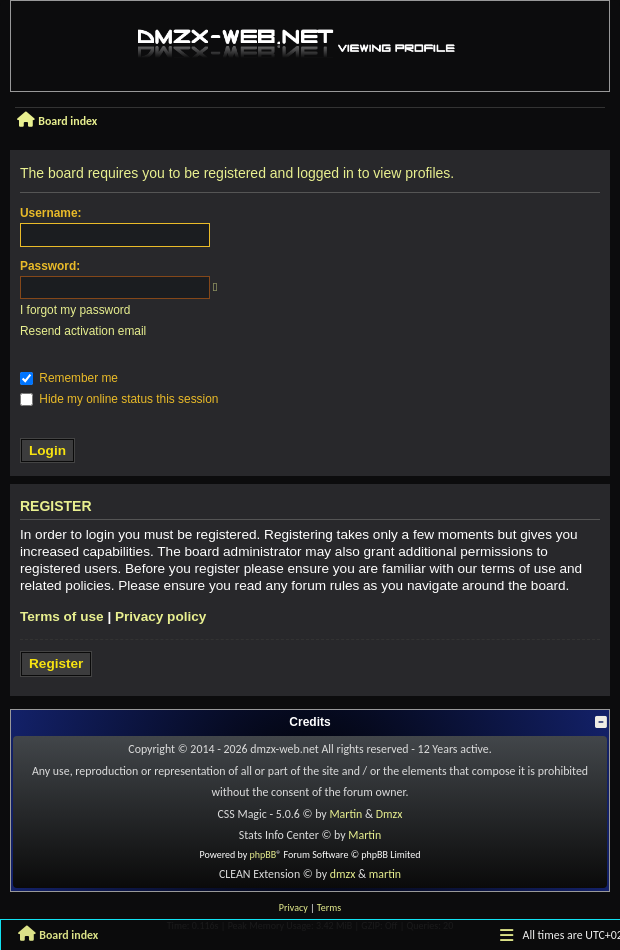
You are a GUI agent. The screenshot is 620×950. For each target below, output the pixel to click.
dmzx (343, 874)
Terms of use (62, 616)
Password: (50, 266)
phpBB (263, 854)
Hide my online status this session (119, 399)
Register (56, 663)
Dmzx (389, 814)
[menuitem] (293, 908)
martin (385, 874)
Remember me (69, 378)
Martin (345, 814)
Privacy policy (160, 616)
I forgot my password (75, 310)
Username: (50, 213)
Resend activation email (83, 331)
